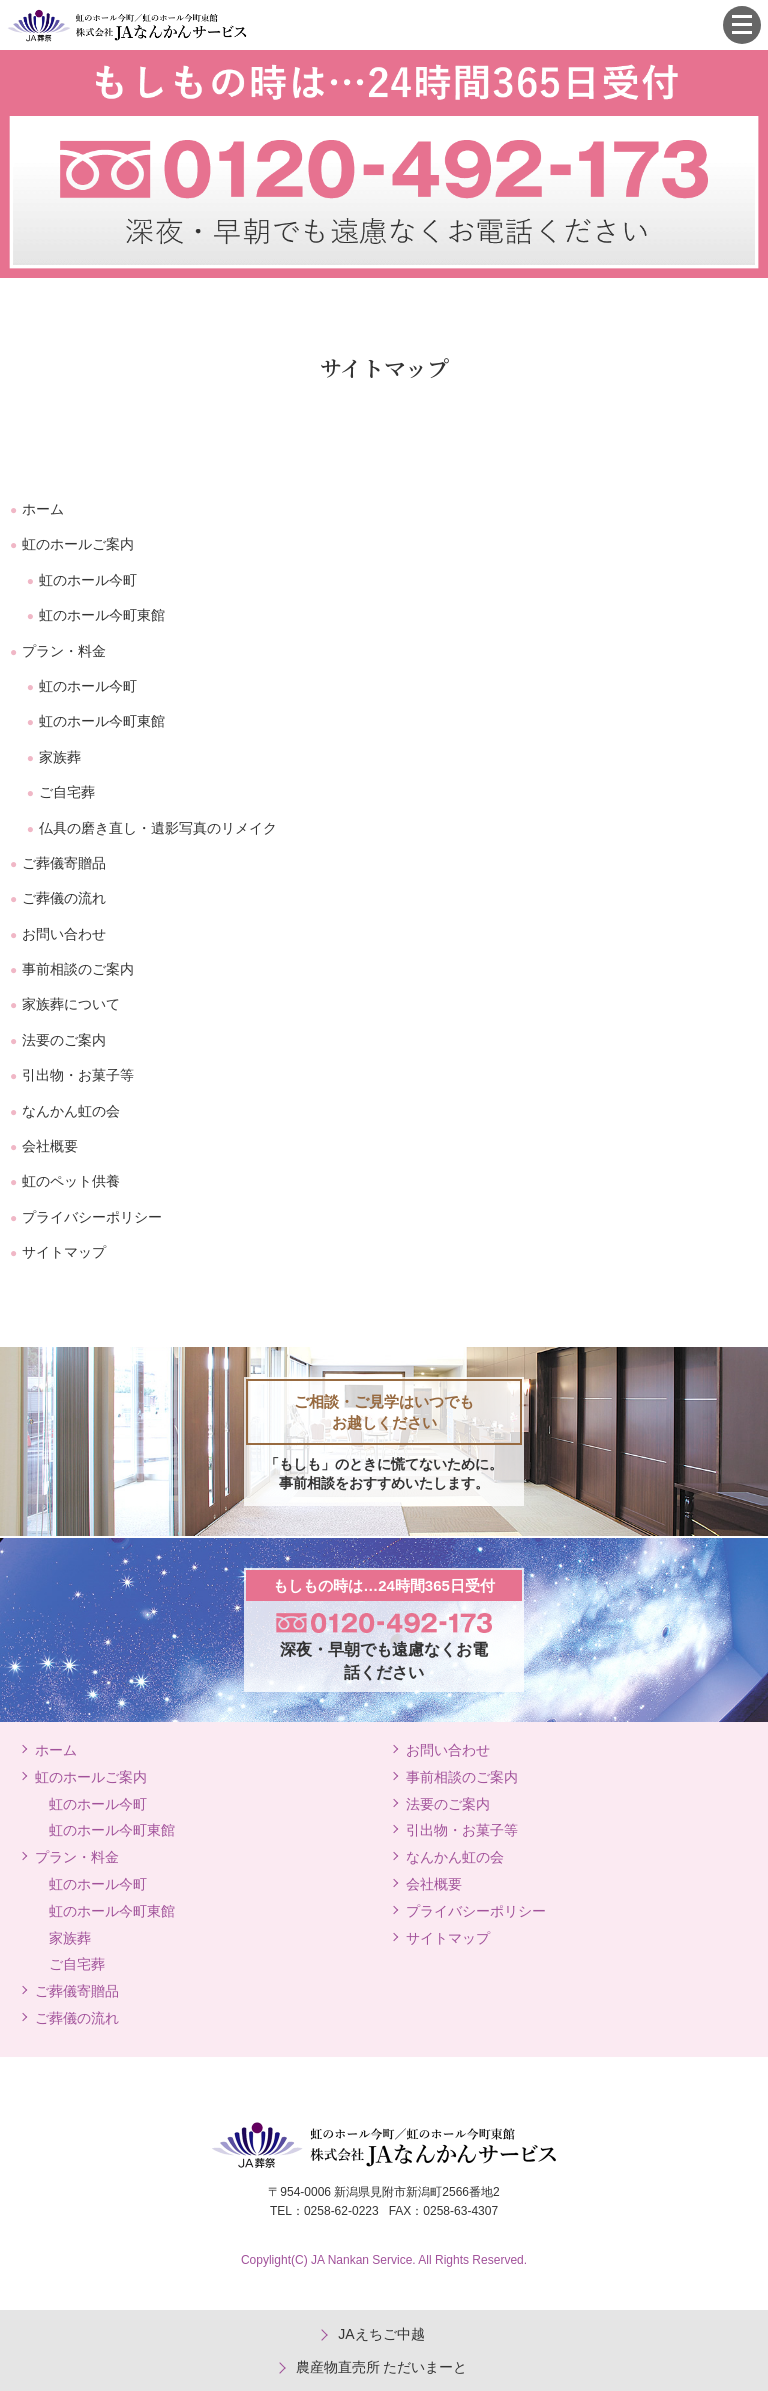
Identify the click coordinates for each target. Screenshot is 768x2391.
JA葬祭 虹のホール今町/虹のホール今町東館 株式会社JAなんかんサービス (127, 25)
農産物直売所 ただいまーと (382, 2367)
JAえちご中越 (381, 2334)
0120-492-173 (697, 25)
